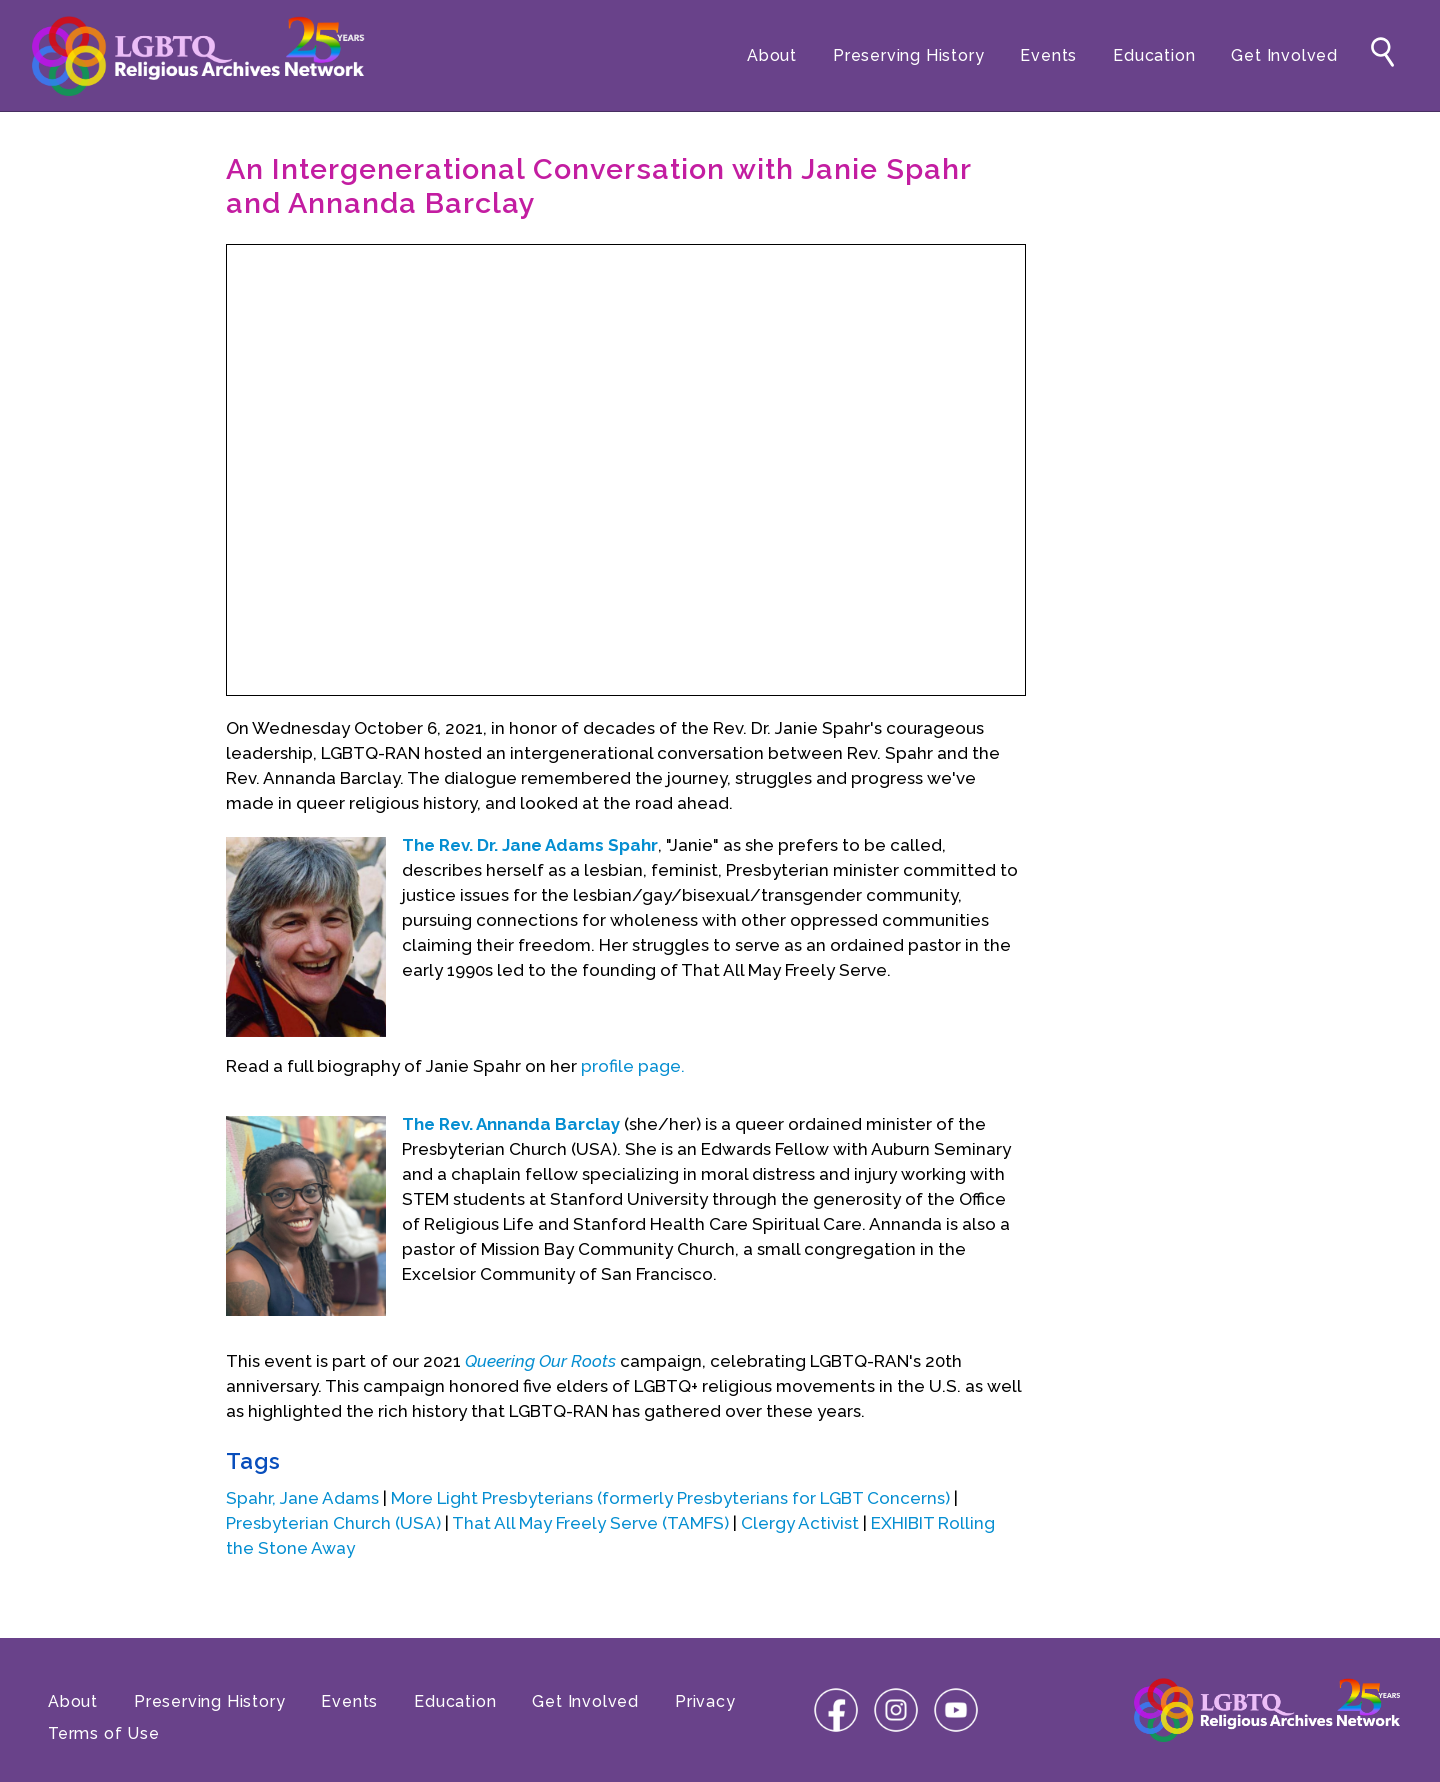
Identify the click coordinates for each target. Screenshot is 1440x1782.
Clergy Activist (800, 1523)
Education (1154, 55)
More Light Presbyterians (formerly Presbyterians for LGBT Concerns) (670, 1498)
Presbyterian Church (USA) (333, 1523)
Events (1048, 55)
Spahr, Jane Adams (302, 1498)
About (772, 55)
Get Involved (1284, 55)
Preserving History (908, 55)
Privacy (705, 1701)
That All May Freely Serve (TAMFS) (590, 1523)
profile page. (633, 1066)
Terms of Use (104, 1733)
